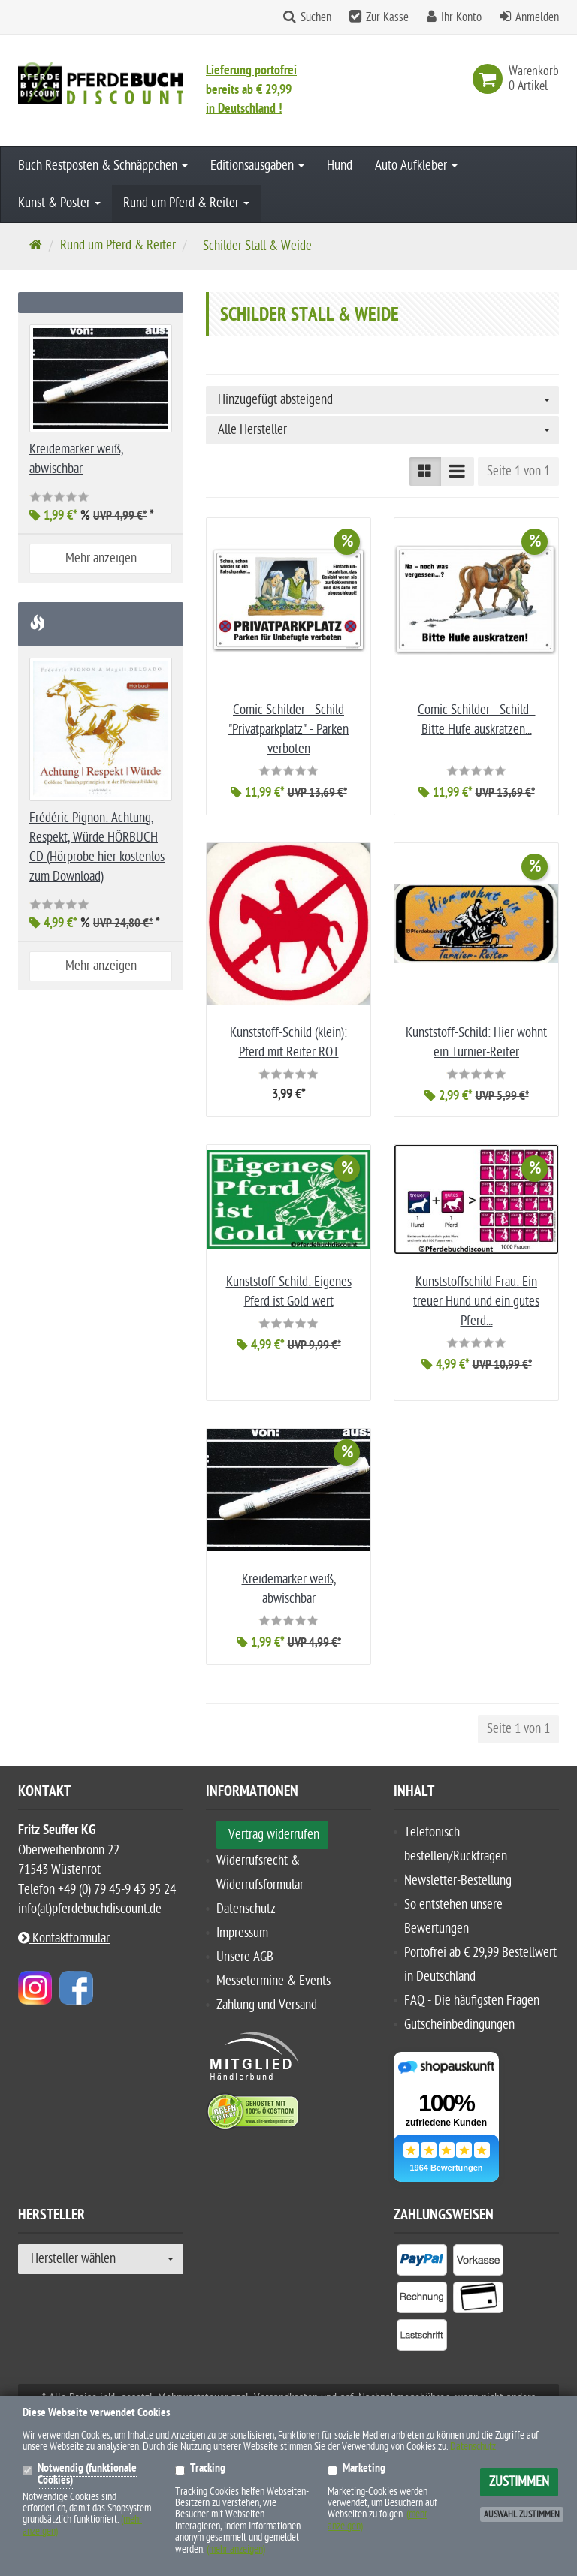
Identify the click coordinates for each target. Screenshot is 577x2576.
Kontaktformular (64, 1938)
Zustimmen (519, 2482)
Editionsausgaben (257, 165)
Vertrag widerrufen (273, 1834)
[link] (491, 79)
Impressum (242, 1933)
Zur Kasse (387, 17)
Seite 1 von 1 (518, 471)
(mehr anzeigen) (236, 2549)
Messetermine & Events (273, 1981)
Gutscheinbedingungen (459, 2024)
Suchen (316, 17)
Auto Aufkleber (416, 165)
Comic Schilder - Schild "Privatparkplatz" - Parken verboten (288, 729)
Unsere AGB (244, 1957)
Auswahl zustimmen (522, 2514)
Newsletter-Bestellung (458, 1880)
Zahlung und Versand (266, 2005)
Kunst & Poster (59, 203)
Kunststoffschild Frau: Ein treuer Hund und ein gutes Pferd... (476, 1301)
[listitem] (422, 2263)
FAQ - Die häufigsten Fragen (471, 2000)
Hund (339, 165)
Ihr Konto (461, 17)
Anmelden (537, 17)
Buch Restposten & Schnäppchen (103, 165)
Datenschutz (246, 1909)
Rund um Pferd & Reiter (186, 203)
